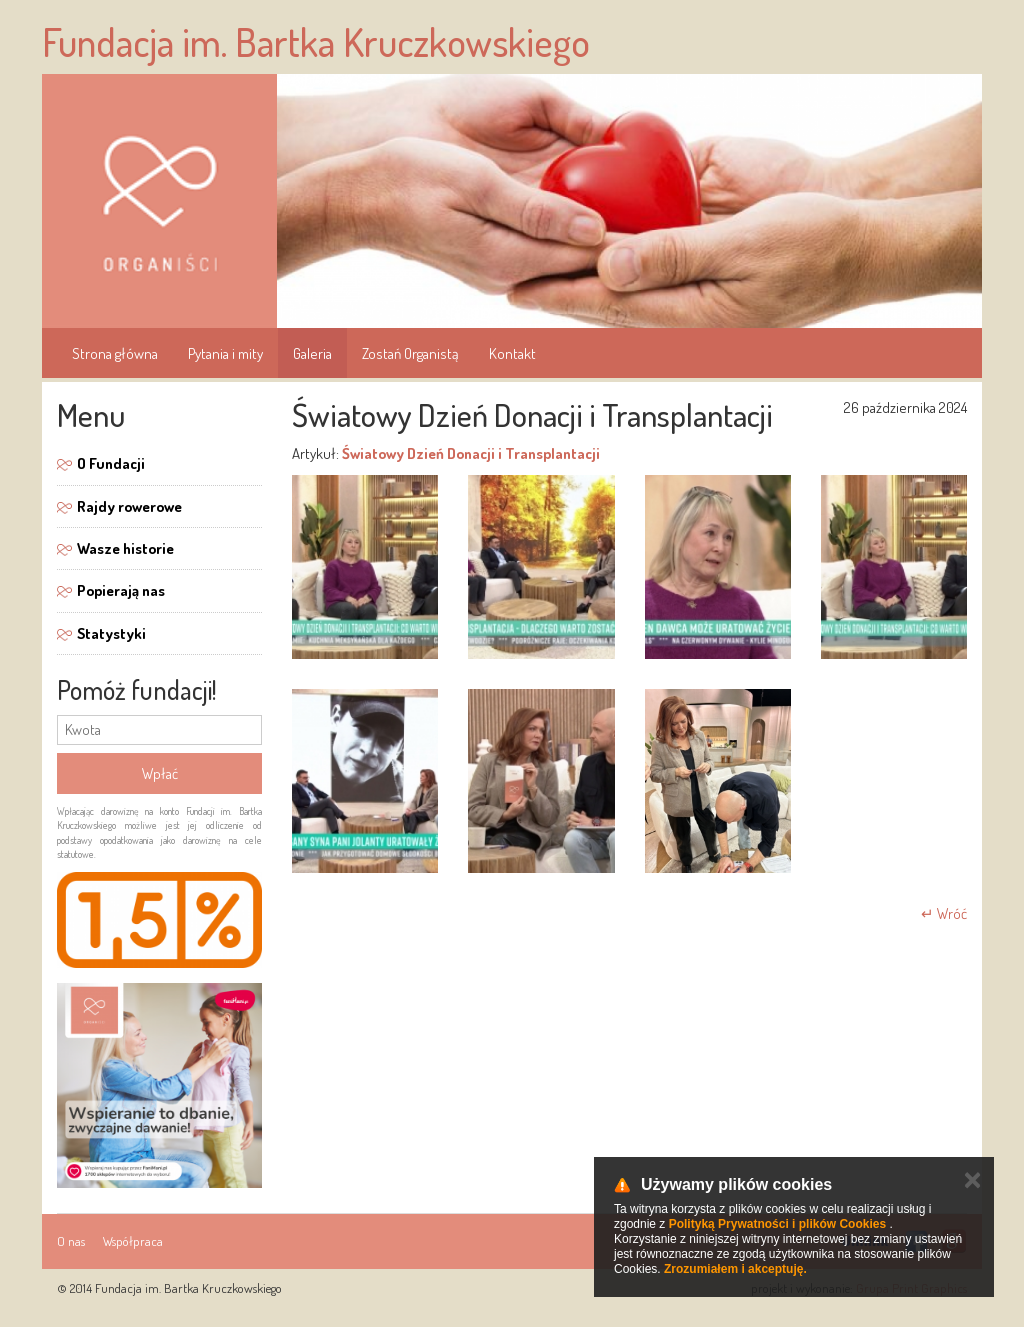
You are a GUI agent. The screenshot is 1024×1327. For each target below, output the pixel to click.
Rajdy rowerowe (129, 506)
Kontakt (512, 353)
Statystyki (111, 633)
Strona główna (115, 353)
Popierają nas (121, 590)
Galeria (312, 353)
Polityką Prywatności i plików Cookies (777, 1224)
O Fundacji (111, 463)
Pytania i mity (225, 353)
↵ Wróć (944, 913)
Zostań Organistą (410, 353)
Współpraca (133, 1241)
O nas (71, 1241)
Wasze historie (125, 548)
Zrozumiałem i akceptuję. (735, 1269)
